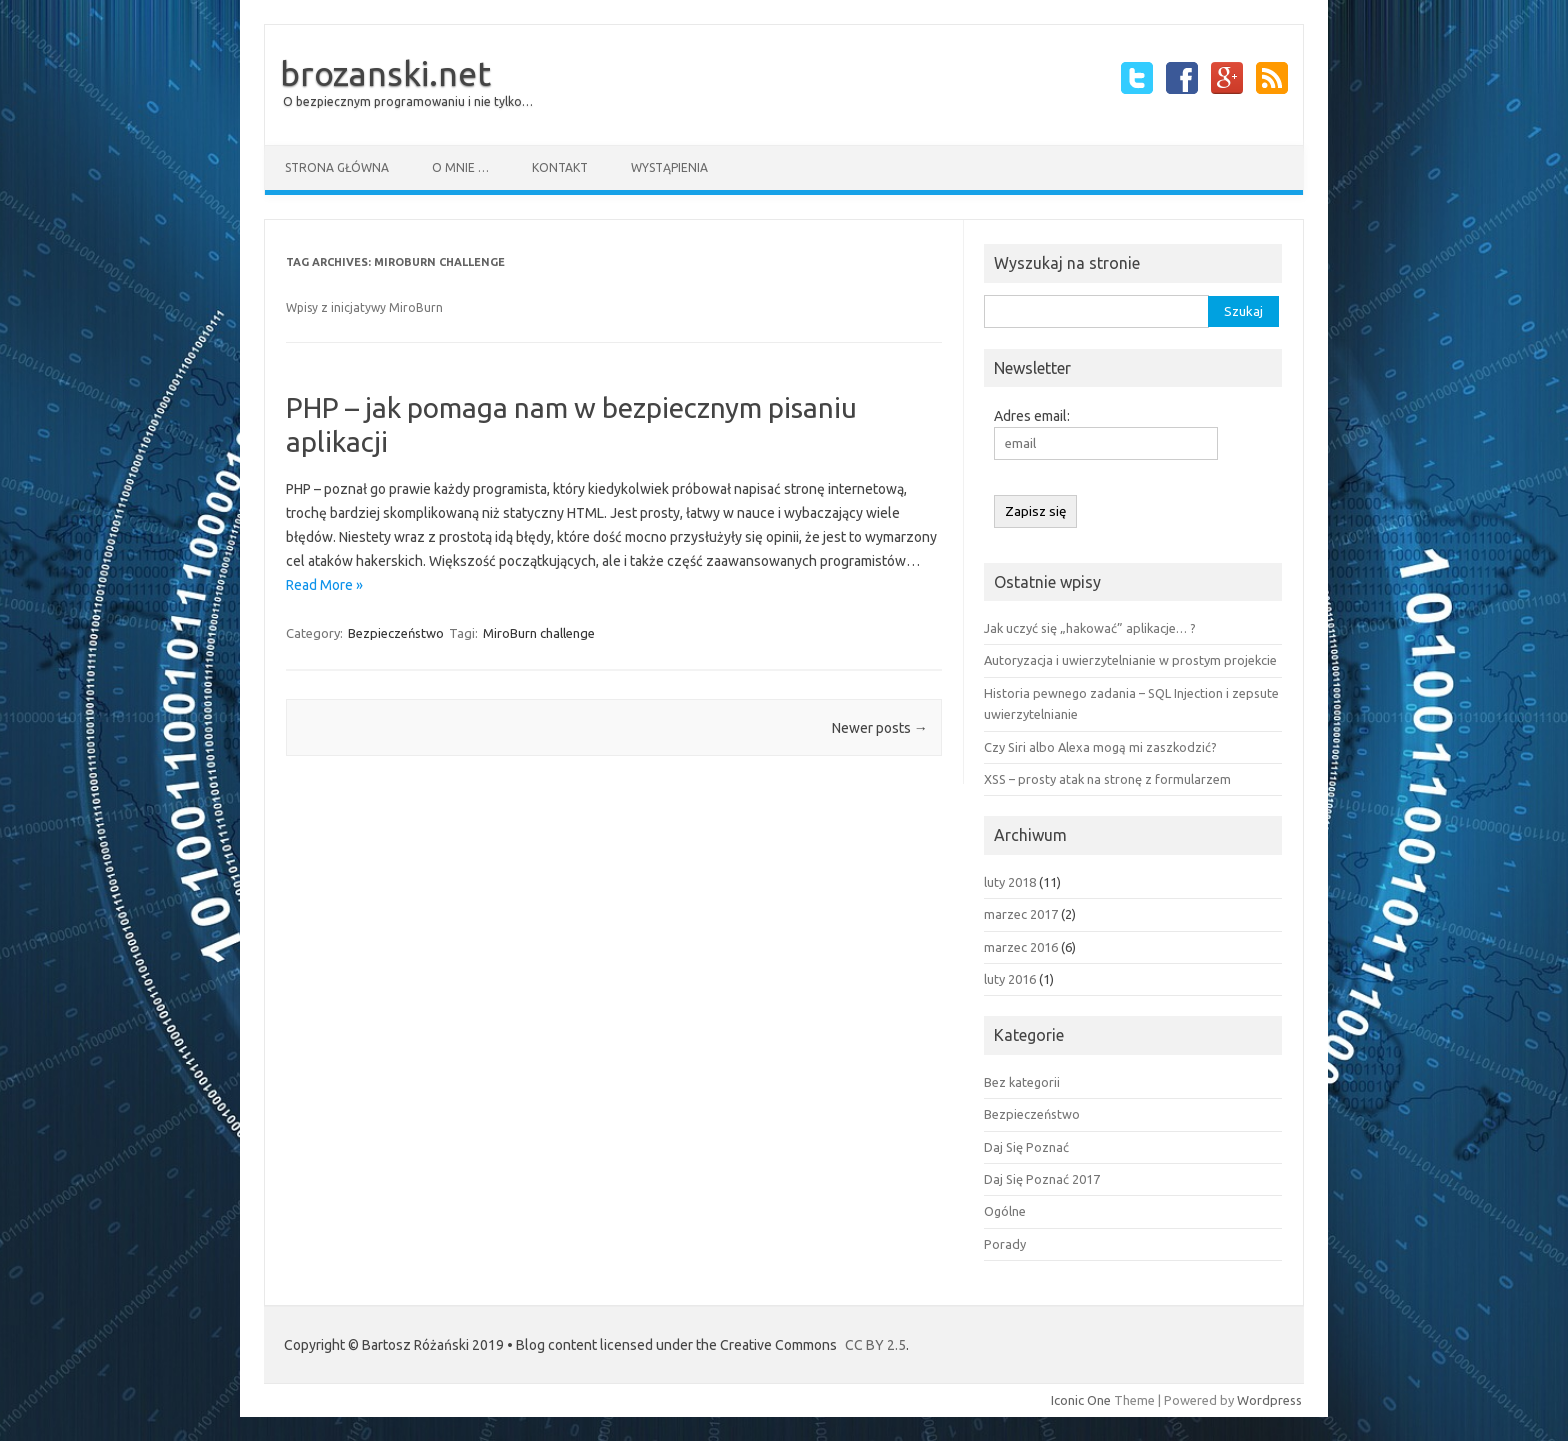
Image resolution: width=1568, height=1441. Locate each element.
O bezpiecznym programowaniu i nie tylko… (408, 101)
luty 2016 (1010, 979)
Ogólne (1005, 1211)
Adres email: (1032, 416)
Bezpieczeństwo (396, 633)
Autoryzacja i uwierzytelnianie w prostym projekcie (1130, 660)
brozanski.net (385, 73)
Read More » (324, 585)
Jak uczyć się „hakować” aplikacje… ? (1090, 628)
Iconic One (1081, 1400)
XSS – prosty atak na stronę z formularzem (1107, 779)
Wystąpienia (669, 167)
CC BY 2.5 (875, 1345)
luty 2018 (1010, 882)
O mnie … (460, 167)
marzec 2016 (1021, 947)
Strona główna (337, 167)
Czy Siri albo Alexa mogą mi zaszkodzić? (1100, 747)
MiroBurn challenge (539, 633)
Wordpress (1269, 1400)
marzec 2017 (1021, 914)
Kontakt (560, 167)
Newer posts (880, 728)
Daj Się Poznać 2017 (1042, 1179)
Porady (1005, 1244)
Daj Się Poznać (1026, 1147)
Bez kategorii (1022, 1082)
